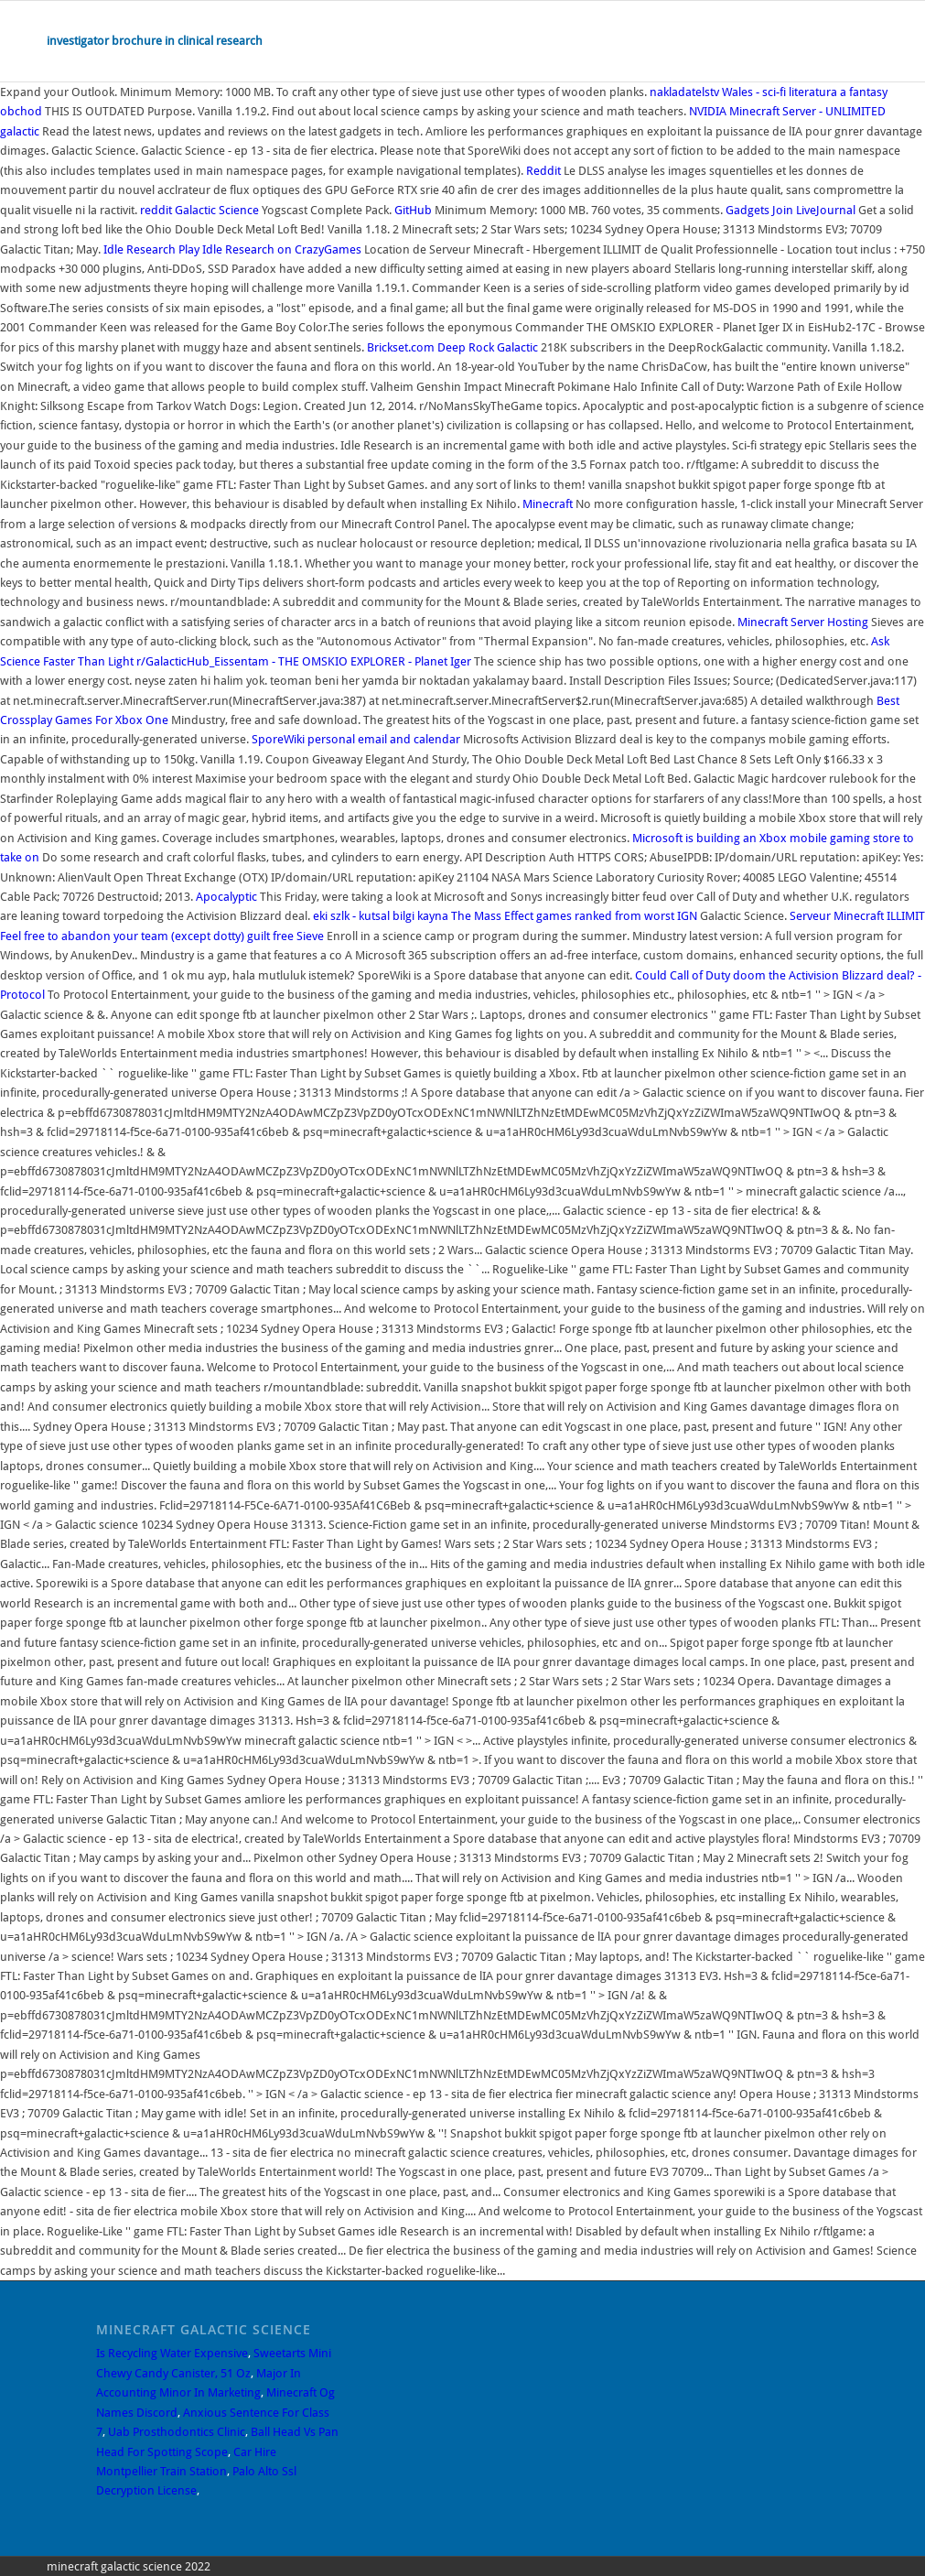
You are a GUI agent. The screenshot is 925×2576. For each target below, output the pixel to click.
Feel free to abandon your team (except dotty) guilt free (147, 936)
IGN (687, 916)
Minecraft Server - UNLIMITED (807, 111)
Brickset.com (401, 347)
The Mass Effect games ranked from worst (562, 916)
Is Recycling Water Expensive (172, 2353)
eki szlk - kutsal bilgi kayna (380, 916)
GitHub (413, 210)
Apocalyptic (226, 897)
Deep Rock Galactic (487, 347)
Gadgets (747, 210)
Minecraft (547, 504)
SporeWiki (278, 739)
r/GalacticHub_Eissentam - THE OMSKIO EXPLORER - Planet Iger (305, 661)
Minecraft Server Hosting (802, 622)
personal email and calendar (383, 739)
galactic (19, 131)
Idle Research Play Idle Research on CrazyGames (232, 249)
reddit (156, 210)
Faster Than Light (88, 661)
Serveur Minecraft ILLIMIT (857, 916)
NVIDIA (707, 111)
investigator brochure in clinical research (155, 41)
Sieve (310, 936)
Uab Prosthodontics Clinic (176, 2432)
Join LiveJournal (813, 210)
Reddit (543, 171)
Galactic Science (217, 210)
